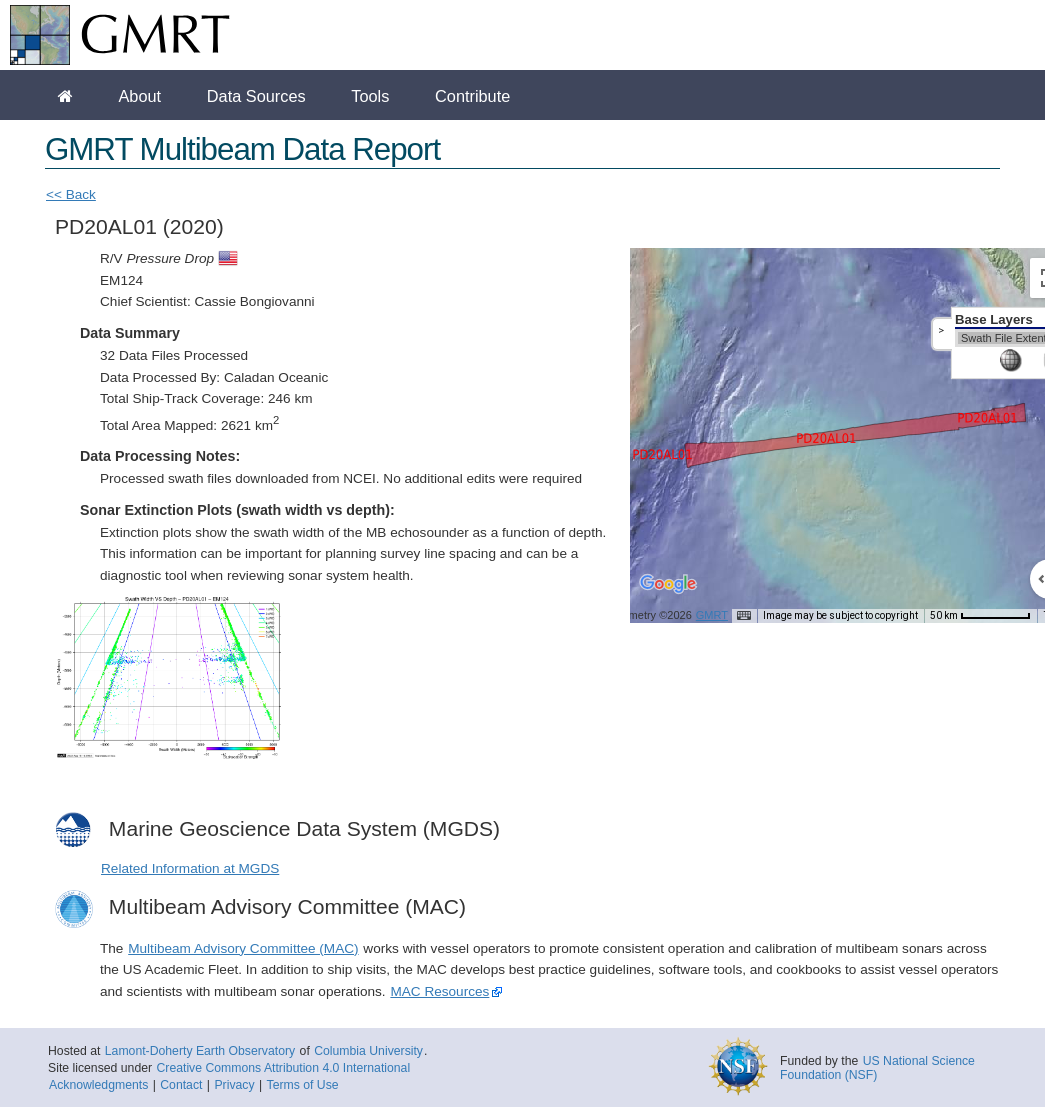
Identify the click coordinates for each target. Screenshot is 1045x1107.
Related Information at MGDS (190, 868)
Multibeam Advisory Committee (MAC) (243, 948)
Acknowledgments (98, 1085)
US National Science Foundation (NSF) (877, 1068)
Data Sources (256, 96)
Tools (370, 96)
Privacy (234, 1085)
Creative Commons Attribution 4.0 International (283, 1068)
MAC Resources (439, 991)
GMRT (712, 615)
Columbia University (368, 1051)
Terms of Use (303, 1085)
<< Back (71, 194)
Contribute (472, 96)
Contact (181, 1085)
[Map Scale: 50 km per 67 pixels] (980, 616)
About (139, 96)
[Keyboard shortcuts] (744, 616)
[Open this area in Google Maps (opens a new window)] (668, 597)
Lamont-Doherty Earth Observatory (200, 1051)
